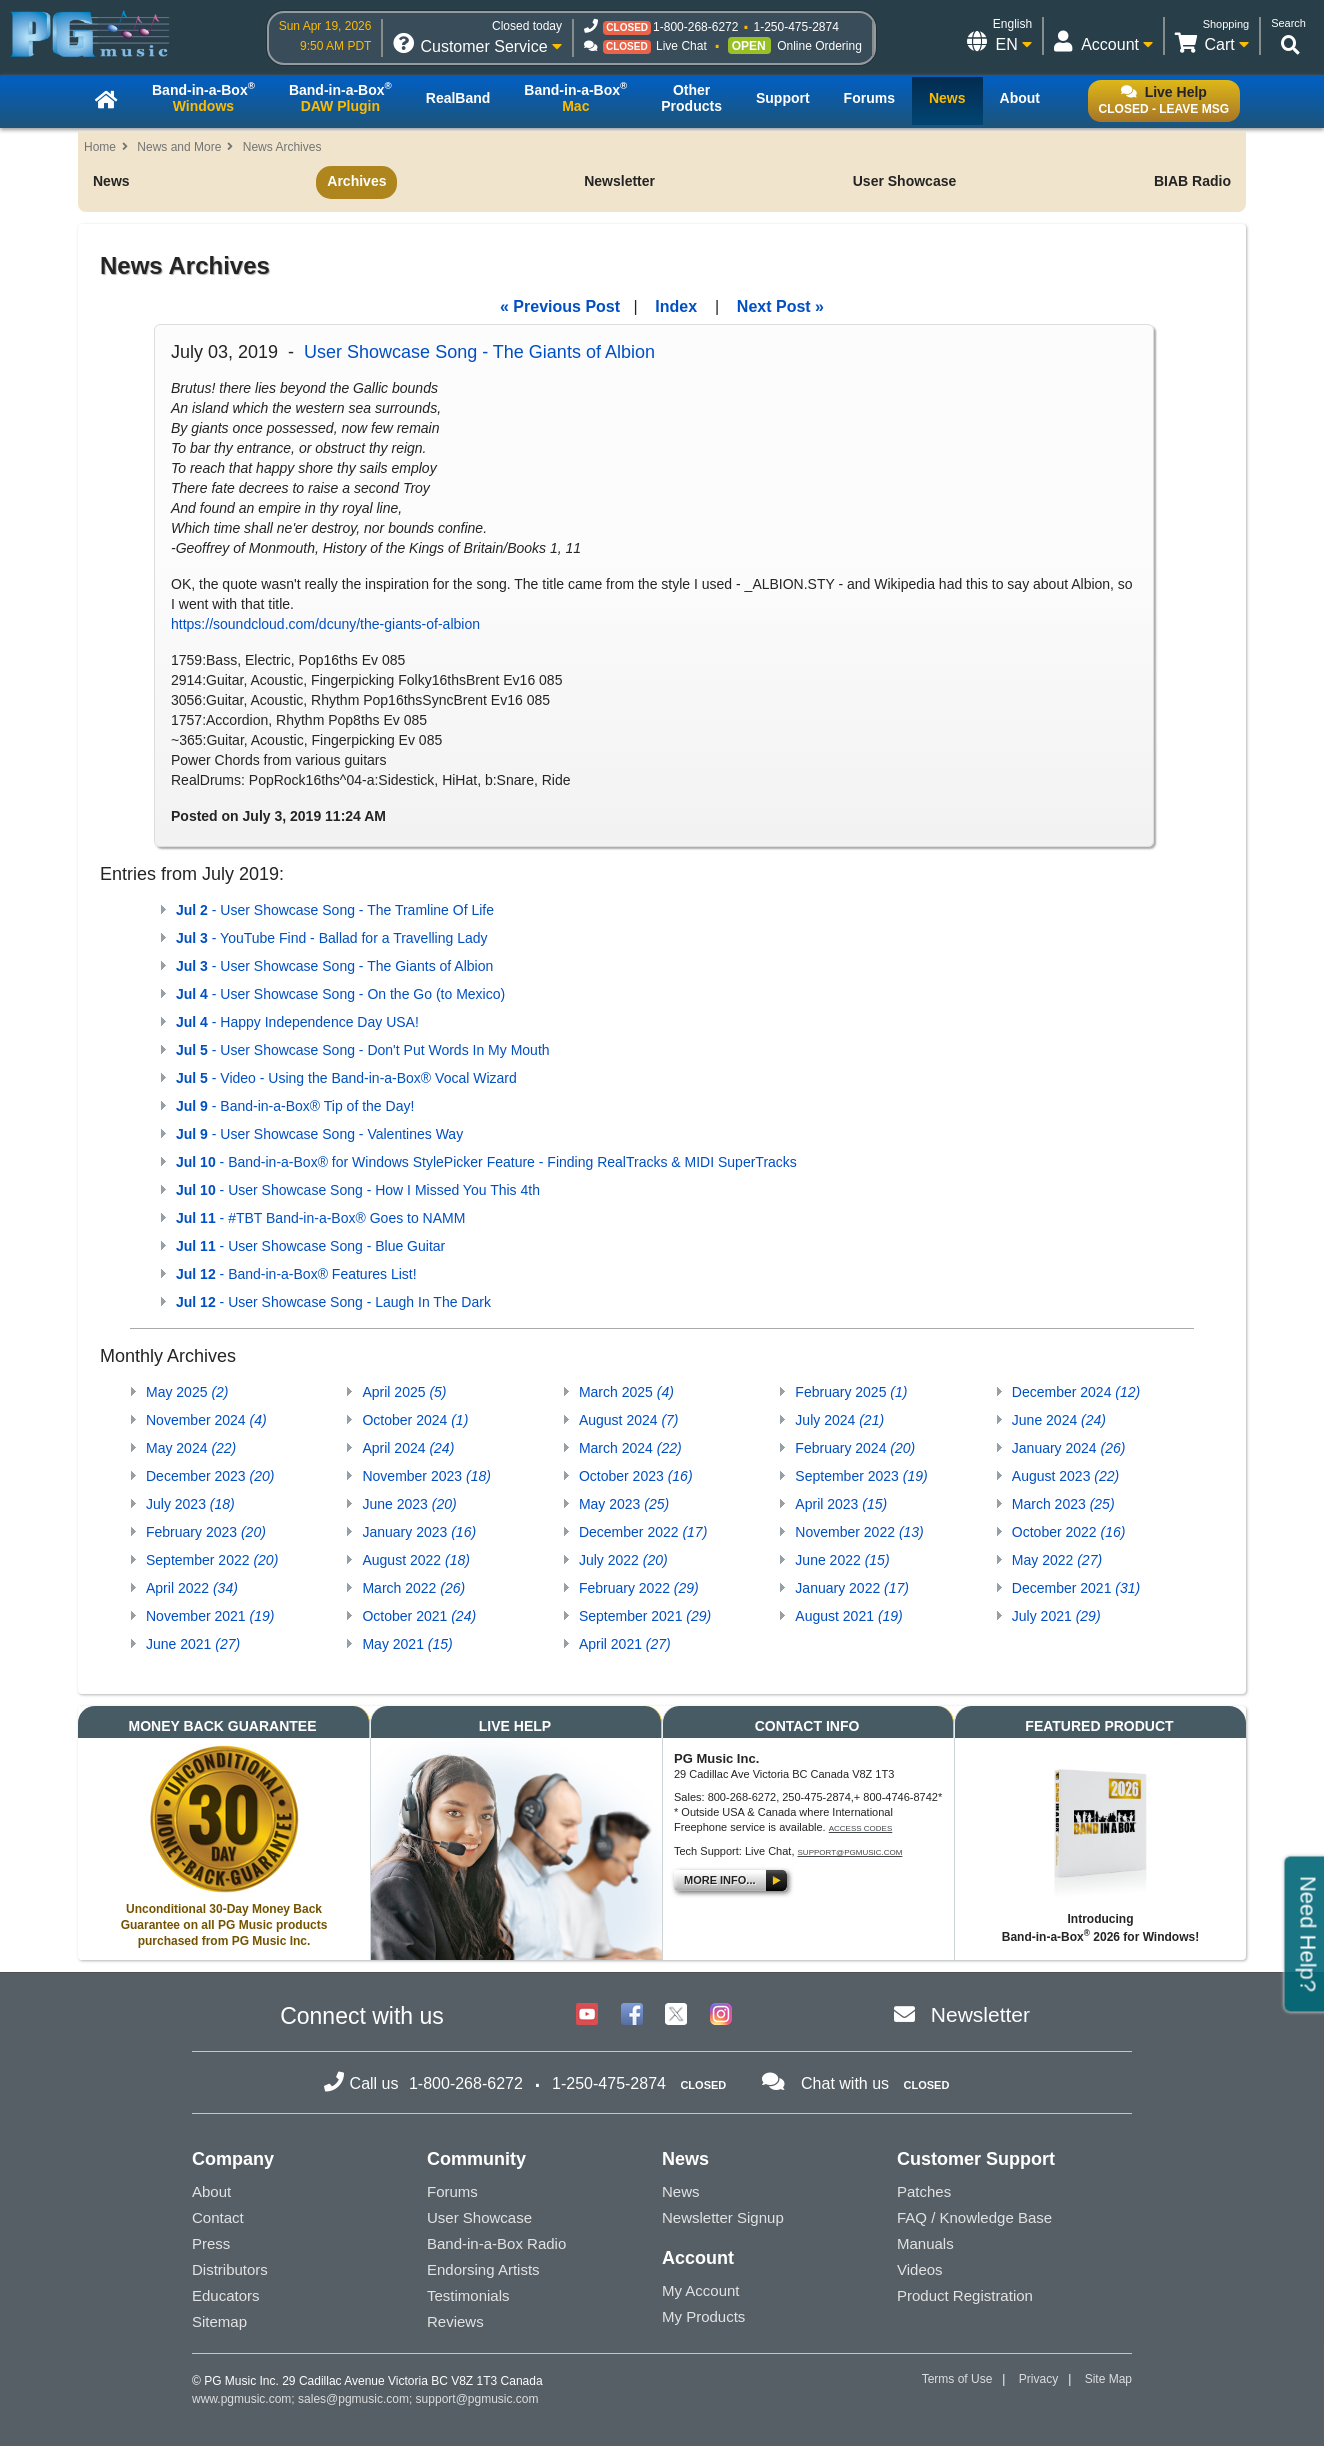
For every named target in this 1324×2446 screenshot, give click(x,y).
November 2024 (206, 1420)
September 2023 (861, 1476)
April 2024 (408, 1448)
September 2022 (212, 1560)
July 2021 (1056, 1616)
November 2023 (426, 1476)
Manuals (925, 2243)
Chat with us (845, 2083)
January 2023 (419, 1532)
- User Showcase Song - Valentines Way (319, 1134)
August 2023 (1065, 1476)
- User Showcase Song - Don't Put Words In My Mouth (363, 1050)
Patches (924, 2191)
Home (100, 147)
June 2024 (1059, 1420)
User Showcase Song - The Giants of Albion (479, 352)
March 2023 (1063, 1504)
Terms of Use (957, 2379)
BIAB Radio (1192, 181)
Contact (218, 2217)
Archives (356, 181)
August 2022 (415, 1560)
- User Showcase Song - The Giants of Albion (334, 966)
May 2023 (624, 1504)
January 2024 (1069, 1448)
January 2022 (852, 1588)
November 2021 (210, 1616)
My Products (703, 2316)
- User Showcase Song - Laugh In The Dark (333, 1302)
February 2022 (639, 1588)
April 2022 (192, 1588)
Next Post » (780, 306)
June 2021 (193, 1644)
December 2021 (1076, 1588)
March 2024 (630, 1448)
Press (211, 2243)
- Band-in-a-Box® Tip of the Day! (295, 1106)
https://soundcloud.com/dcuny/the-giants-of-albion (325, 624)
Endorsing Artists (483, 2269)
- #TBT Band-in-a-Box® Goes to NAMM (320, 1218)
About (211, 2191)
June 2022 (842, 1560)
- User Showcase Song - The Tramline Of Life (335, 910)
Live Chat (681, 46)
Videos (920, 2269)
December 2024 (1076, 1392)
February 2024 (855, 1448)
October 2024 (415, 1420)
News (111, 181)
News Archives (282, 147)
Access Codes (861, 1828)
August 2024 (629, 1420)
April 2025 (404, 1392)
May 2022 (1057, 1560)
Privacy (1038, 2379)
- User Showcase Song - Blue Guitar (310, 1246)
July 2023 (190, 1504)
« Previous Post (560, 306)
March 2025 (626, 1392)
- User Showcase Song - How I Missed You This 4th (358, 1190)
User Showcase (905, 181)
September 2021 (645, 1616)
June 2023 (409, 1504)
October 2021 (419, 1616)
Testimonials (468, 2295)
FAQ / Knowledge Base (974, 2217)
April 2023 (841, 1504)
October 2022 (1069, 1532)
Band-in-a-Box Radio (496, 2243)
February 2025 (851, 1392)
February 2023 (206, 1532)
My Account (701, 2290)
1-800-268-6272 (695, 27)
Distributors (230, 2269)
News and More (179, 147)
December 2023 (210, 1476)
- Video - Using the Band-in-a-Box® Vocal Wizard (346, 1078)
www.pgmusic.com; (243, 2399)
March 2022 (413, 1588)
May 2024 (191, 1448)
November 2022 (859, 1532)
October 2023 (636, 1476)
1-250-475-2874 (795, 27)
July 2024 (839, 1420)
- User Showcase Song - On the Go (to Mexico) (340, 994)
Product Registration (965, 2295)
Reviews (455, 2321)
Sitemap (219, 2321)
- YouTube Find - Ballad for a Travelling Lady (332, 938)
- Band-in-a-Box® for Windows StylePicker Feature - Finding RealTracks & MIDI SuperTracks (486, 1162)
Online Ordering (819, 46)
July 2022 (623, 1560)
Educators (226, 2295)
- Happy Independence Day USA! (297, 1022)
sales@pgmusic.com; (357, 2399)
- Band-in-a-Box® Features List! (296, 1274)
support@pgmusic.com (850, 1852)
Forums (452, 2191)
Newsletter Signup (723, 2217)
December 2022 (643, 1532)
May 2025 (187, 1392)
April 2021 (625, 1644)
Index (676, 306)
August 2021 (848, 1616)
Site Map (1108, 2379)
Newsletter (619, 181)
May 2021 (407, 1644)
